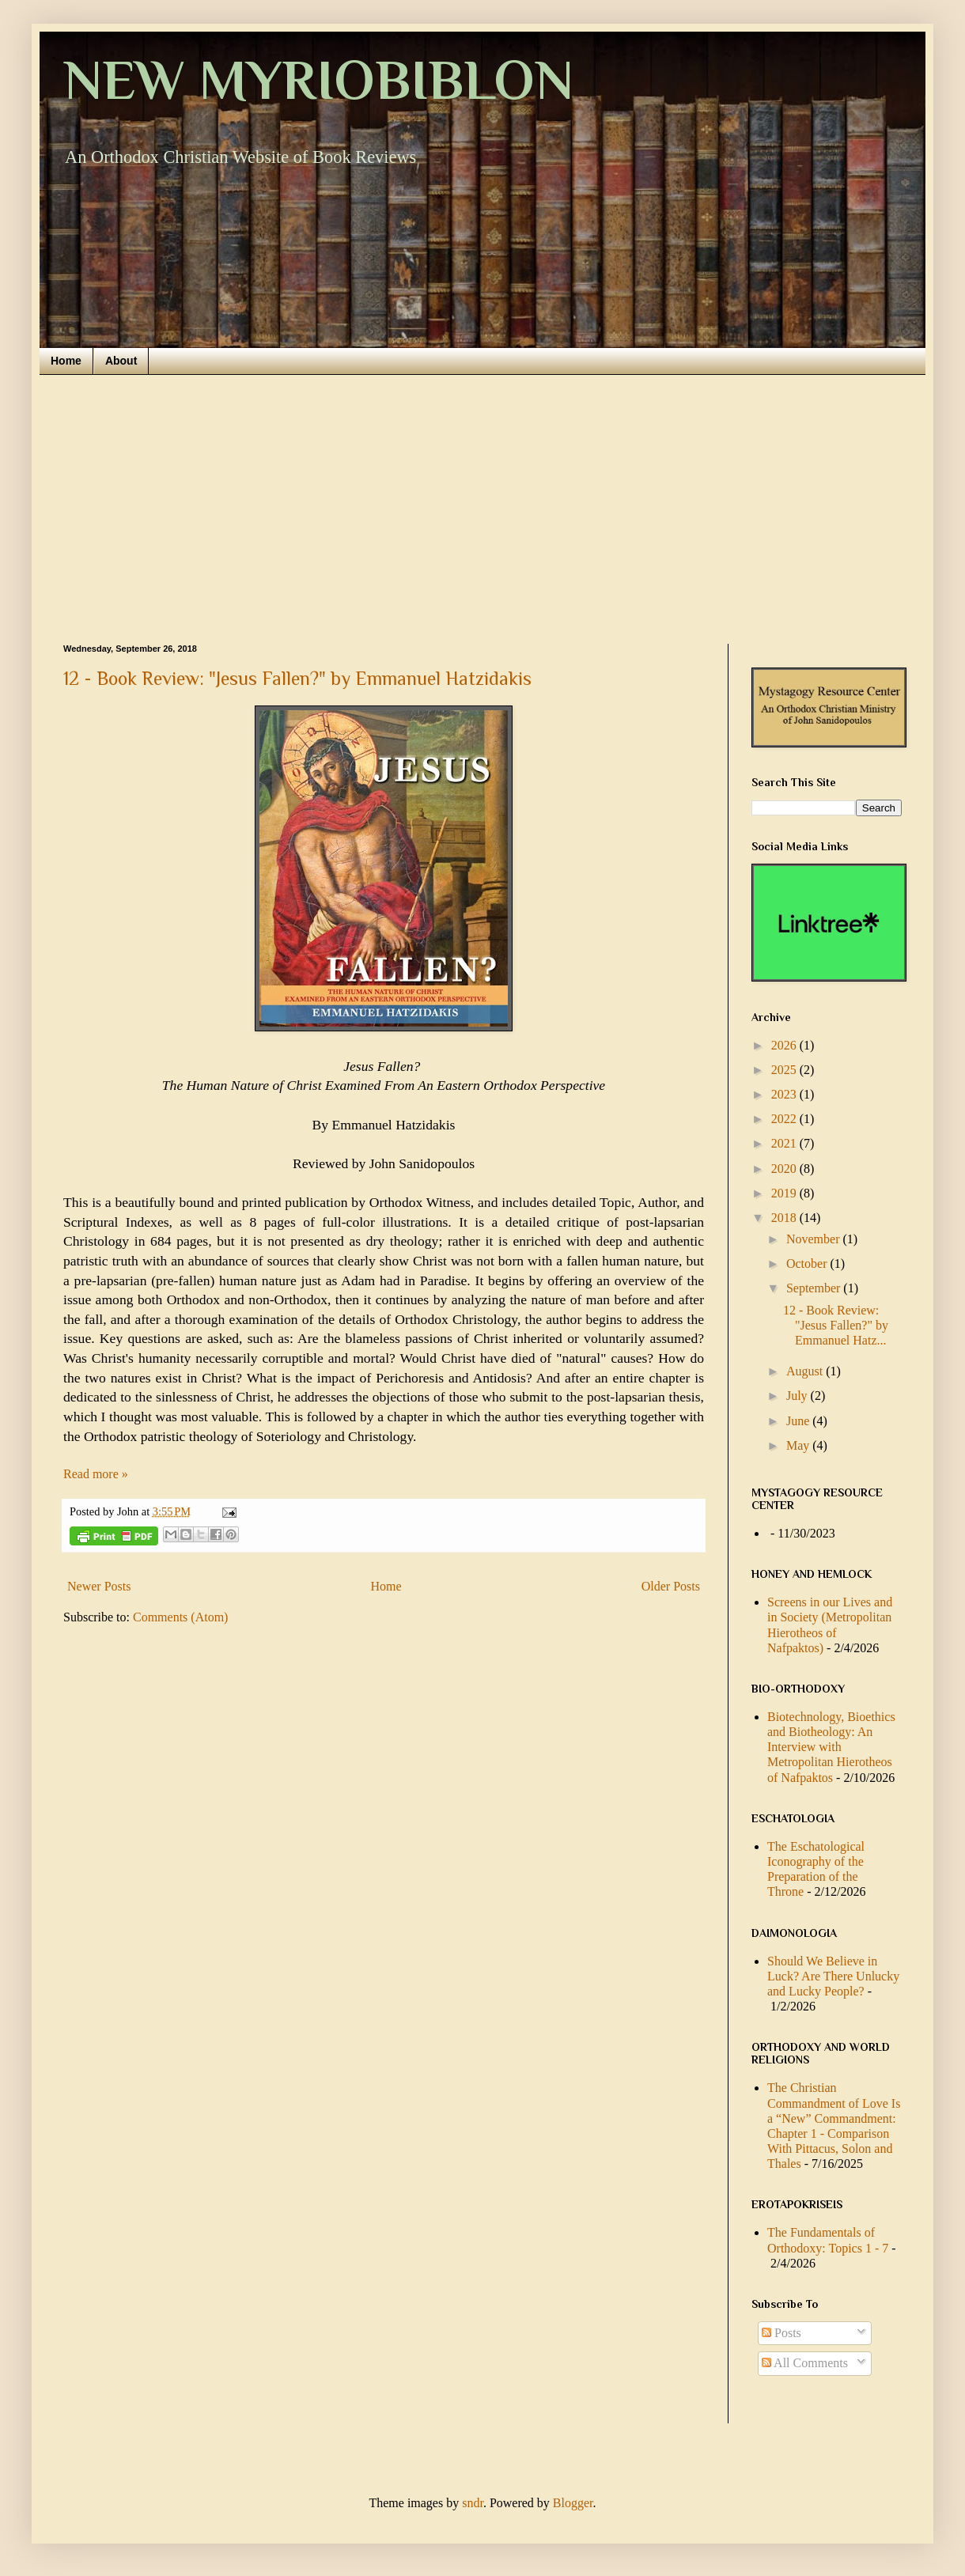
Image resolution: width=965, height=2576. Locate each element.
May (799, 1445)
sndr (472, 2503)
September (814, 1288)
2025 (785, 1069)
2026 (785, 1045)
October (808, 1263)
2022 (785, 1118)
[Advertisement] (482, 509)
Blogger (573, 2503)
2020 (785, 1168)
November (814, 1239)
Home (66, 360)
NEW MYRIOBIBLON (318, 80)
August (806, 1371)
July (798, 1395)
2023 (785, 1094)
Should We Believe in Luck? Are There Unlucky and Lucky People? (833, 1976)
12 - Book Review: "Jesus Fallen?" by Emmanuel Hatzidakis (297, 678)
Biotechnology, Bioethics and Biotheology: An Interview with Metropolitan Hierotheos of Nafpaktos (831, 1747)
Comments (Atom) (180, 1617)
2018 (785, 1217)
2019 (785, 1193)
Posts (781, 2333)
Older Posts (670, 1586)
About (121, 360)
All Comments (805, 2363)
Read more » (95, 1474)
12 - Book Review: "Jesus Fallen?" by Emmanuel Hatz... (835, 1325)
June (799, 1421)
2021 (785, 1143)
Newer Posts (99, 1586)
